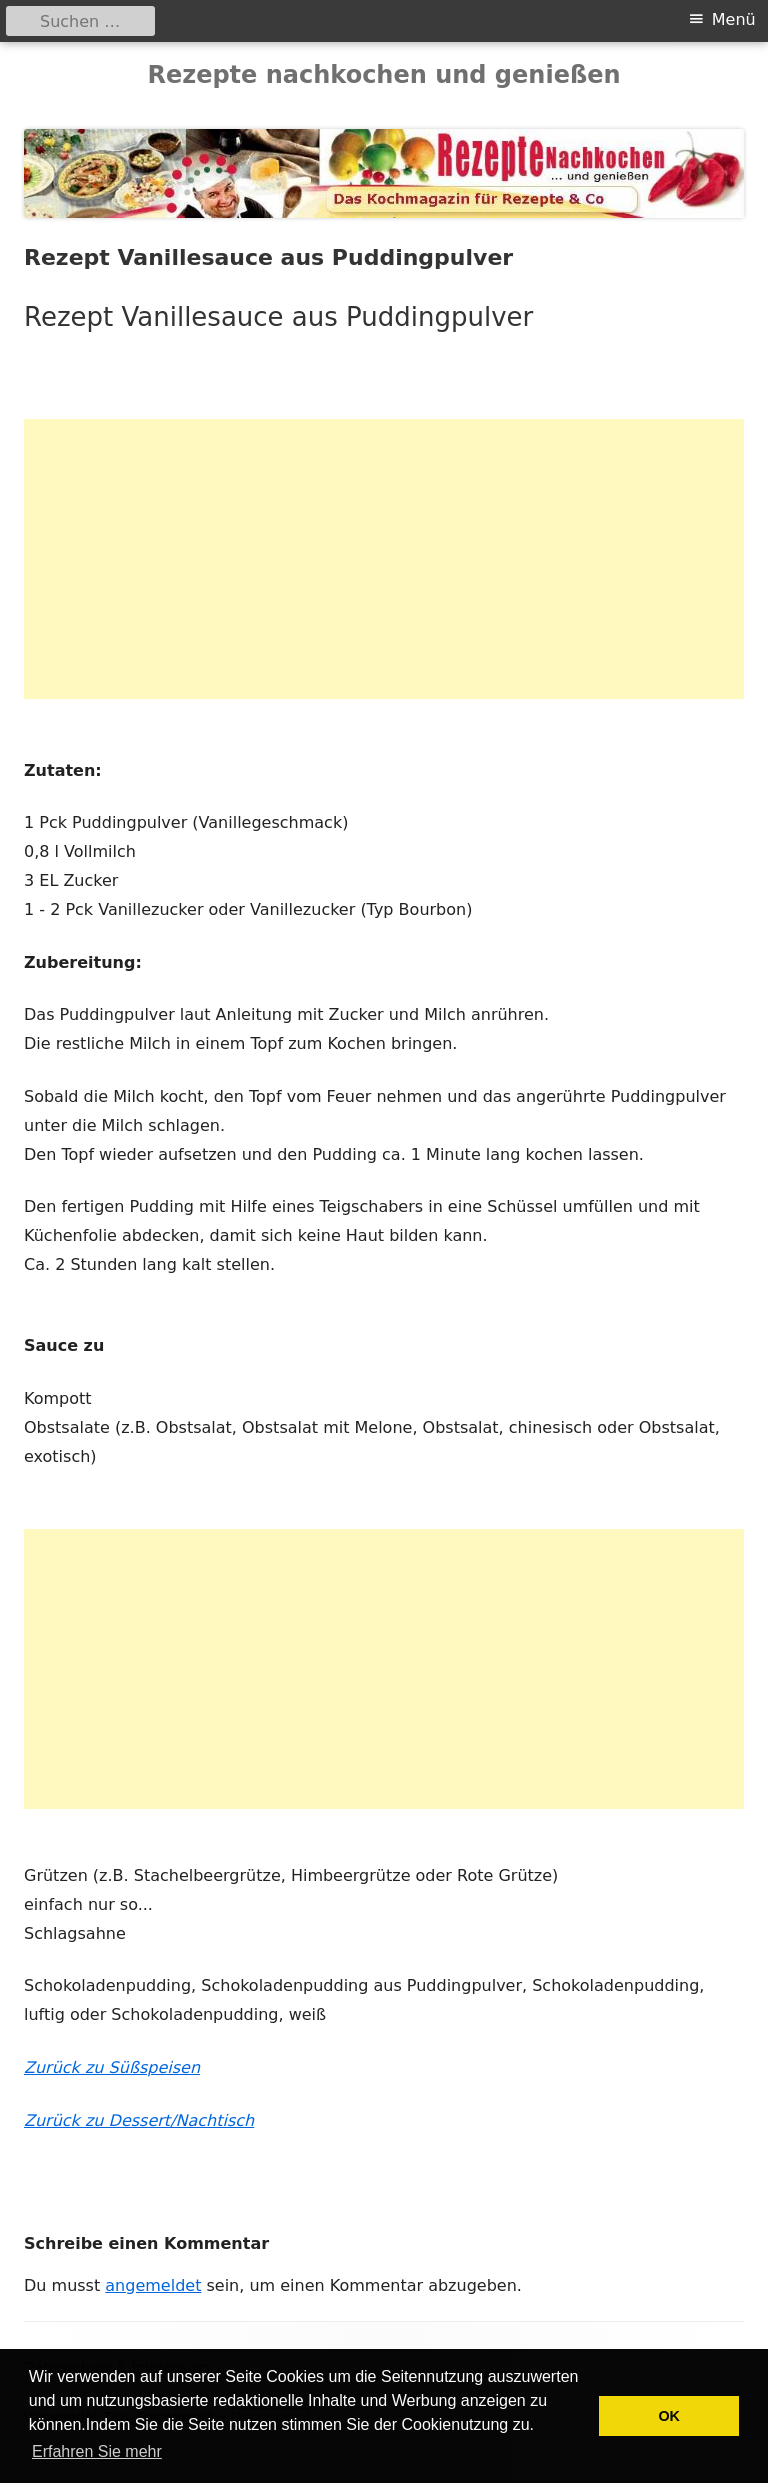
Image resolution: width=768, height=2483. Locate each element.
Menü (734, 19)
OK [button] (669, 2416)
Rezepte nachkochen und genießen (383, 75)
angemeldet (153, 2285)
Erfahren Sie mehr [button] (97, 2451)
